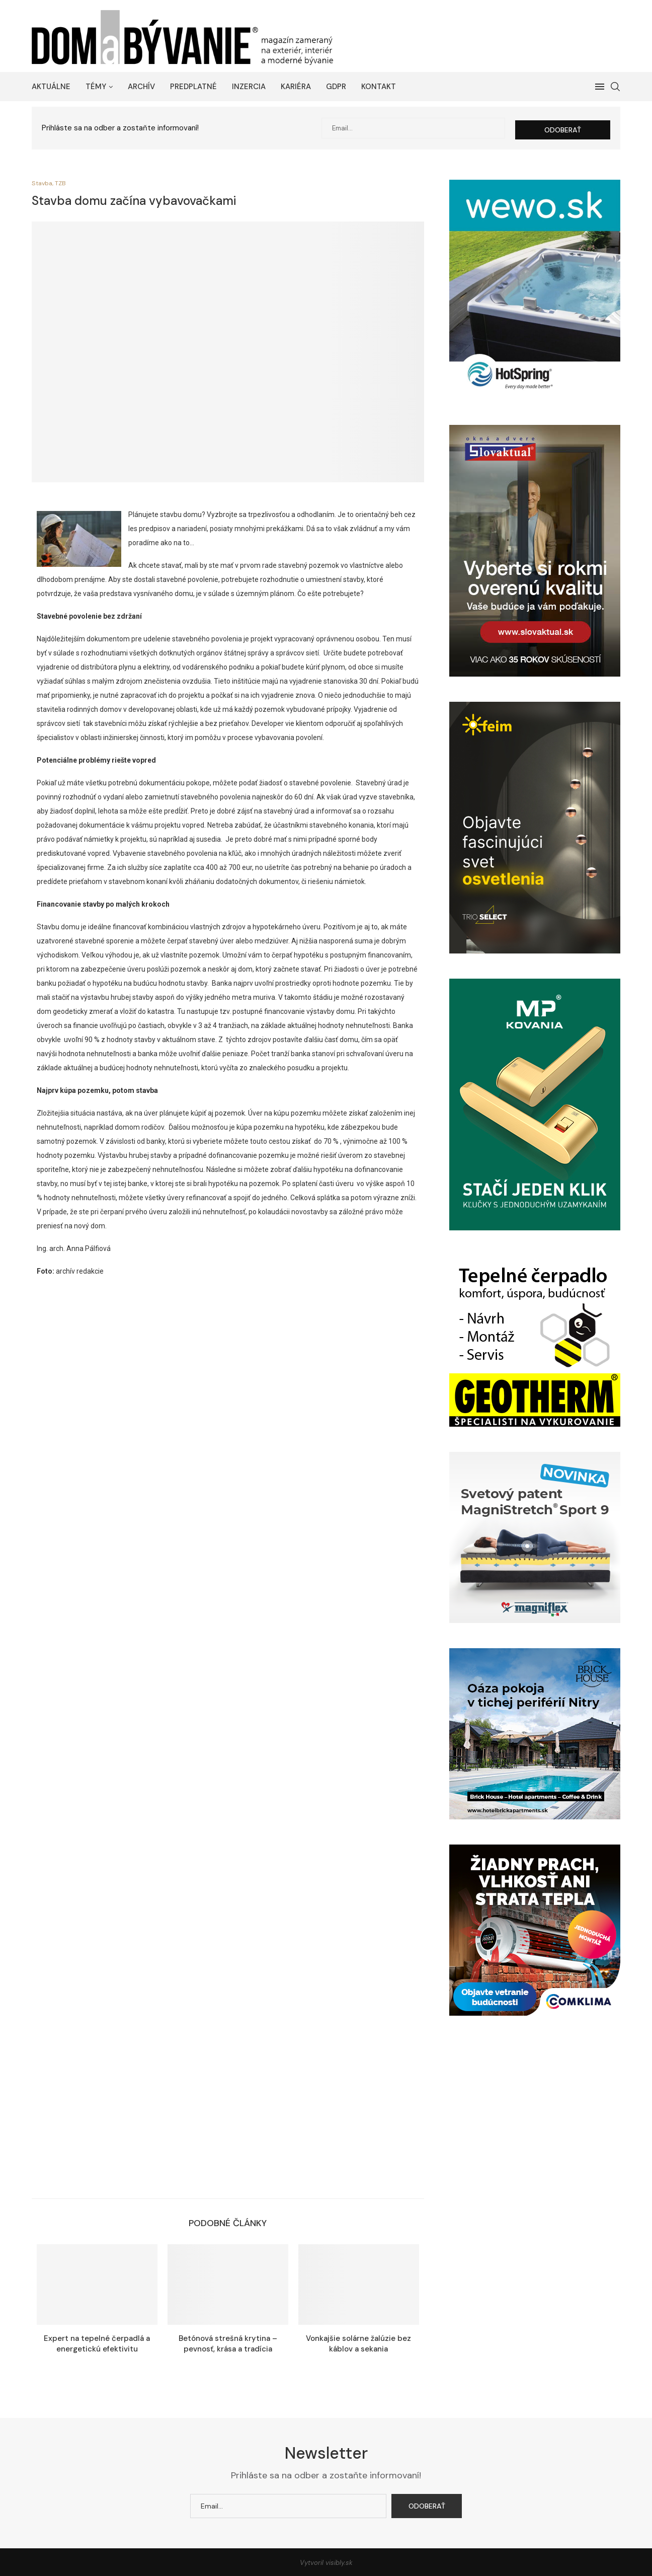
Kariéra (296, 87)
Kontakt (378, 87)
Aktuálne (51, 87)
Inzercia (249, 87)
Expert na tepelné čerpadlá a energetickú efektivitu (97, 2341)
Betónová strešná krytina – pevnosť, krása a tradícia (228, 2341)
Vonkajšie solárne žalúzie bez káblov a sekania (358, 2341)
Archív (141, 87)
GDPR (336, 87)
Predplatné (193, 87)
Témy (96, 87)
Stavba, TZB (50, 182)
